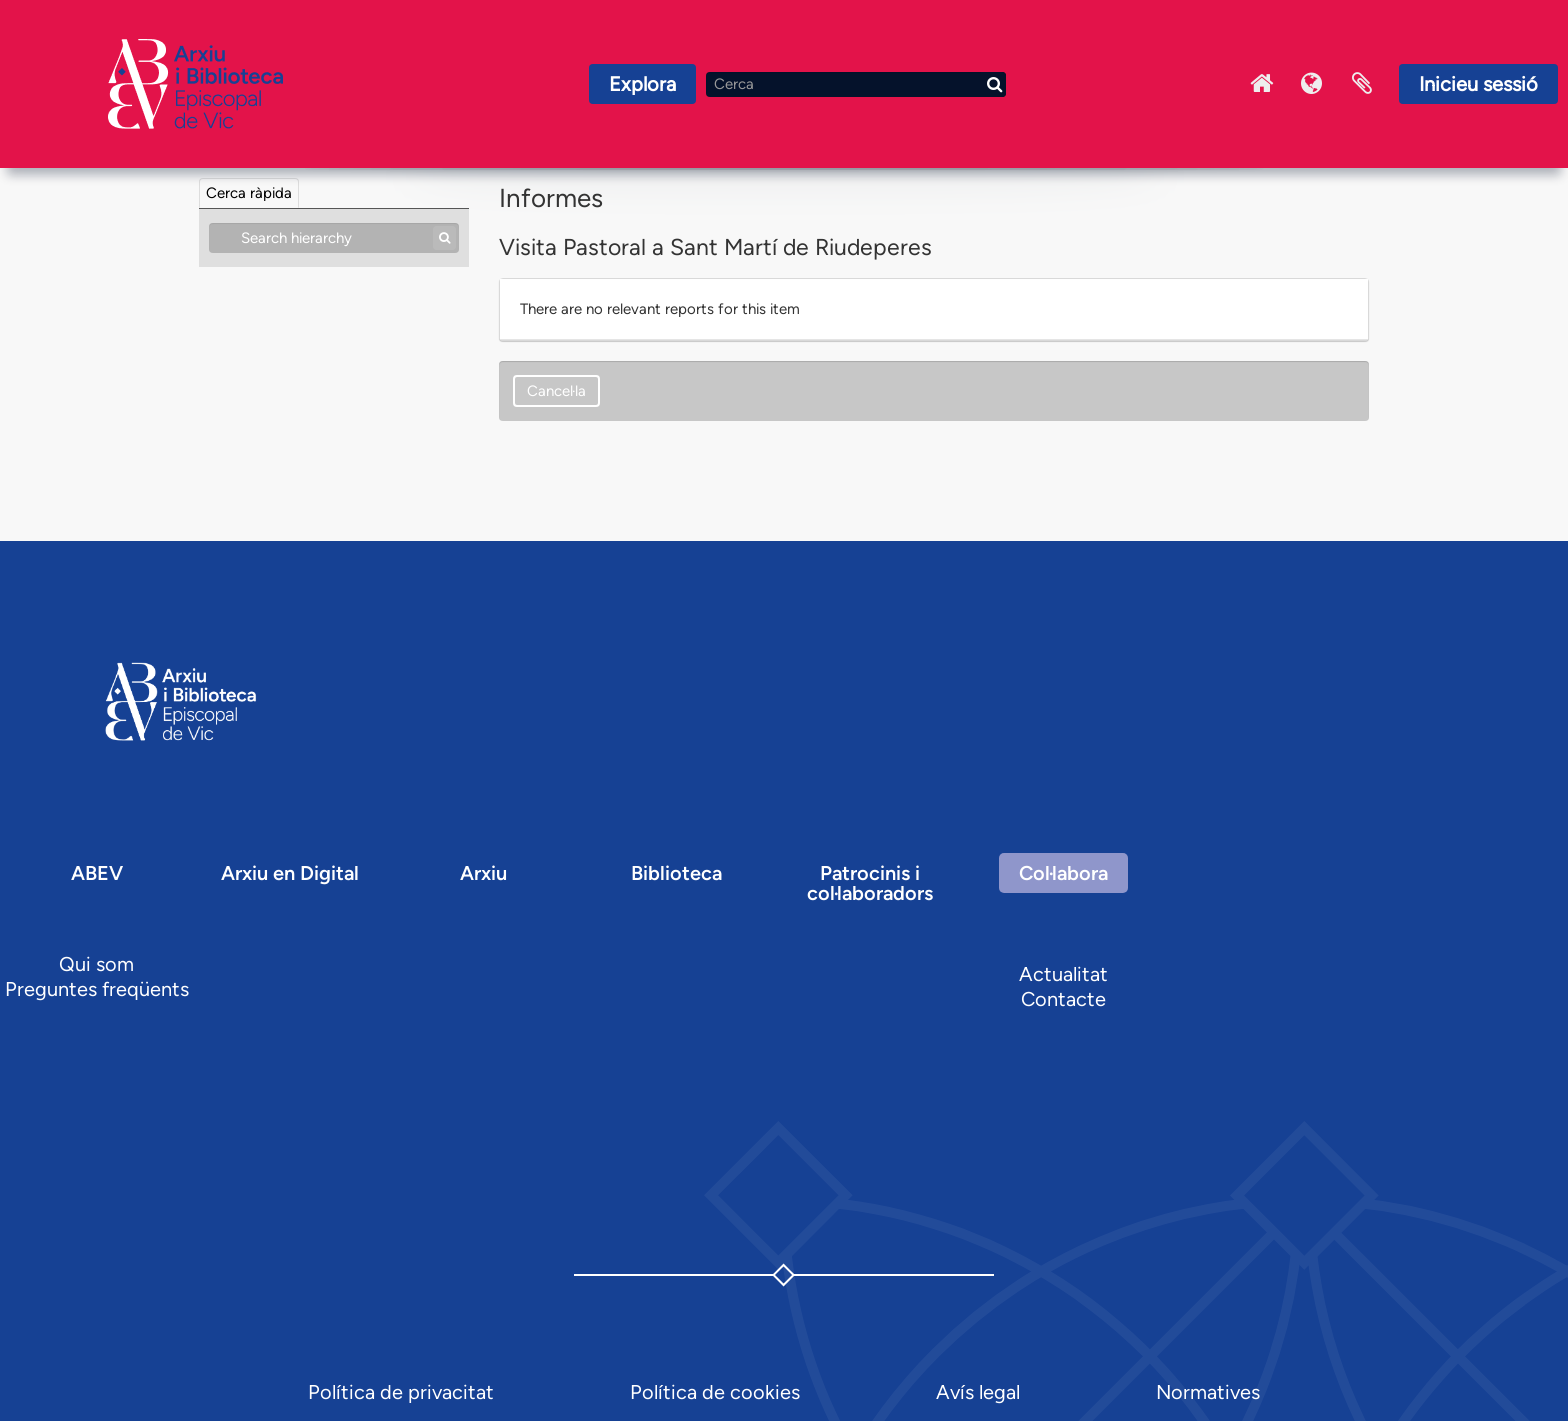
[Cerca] (856, 84)
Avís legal (978, 1392)
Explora (642, 84)
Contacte (1063, 999)
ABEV (97, 873)
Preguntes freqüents (97, 989)
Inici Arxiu (1262, 84)
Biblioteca (676, 873)
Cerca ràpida (249, 193)
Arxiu (483, 873)
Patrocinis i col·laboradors (870, 883)
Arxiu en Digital (290, 873)
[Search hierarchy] (334, 238)
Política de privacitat (401, 1392)
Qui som (96, 964)
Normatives (1208, 1392)
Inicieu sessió (1478, 84)
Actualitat (1063, 974)
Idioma (1312, 84)
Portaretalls (1362, 84)
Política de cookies (715, 1392)
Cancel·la (556, 391)
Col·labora (1063, 873)
